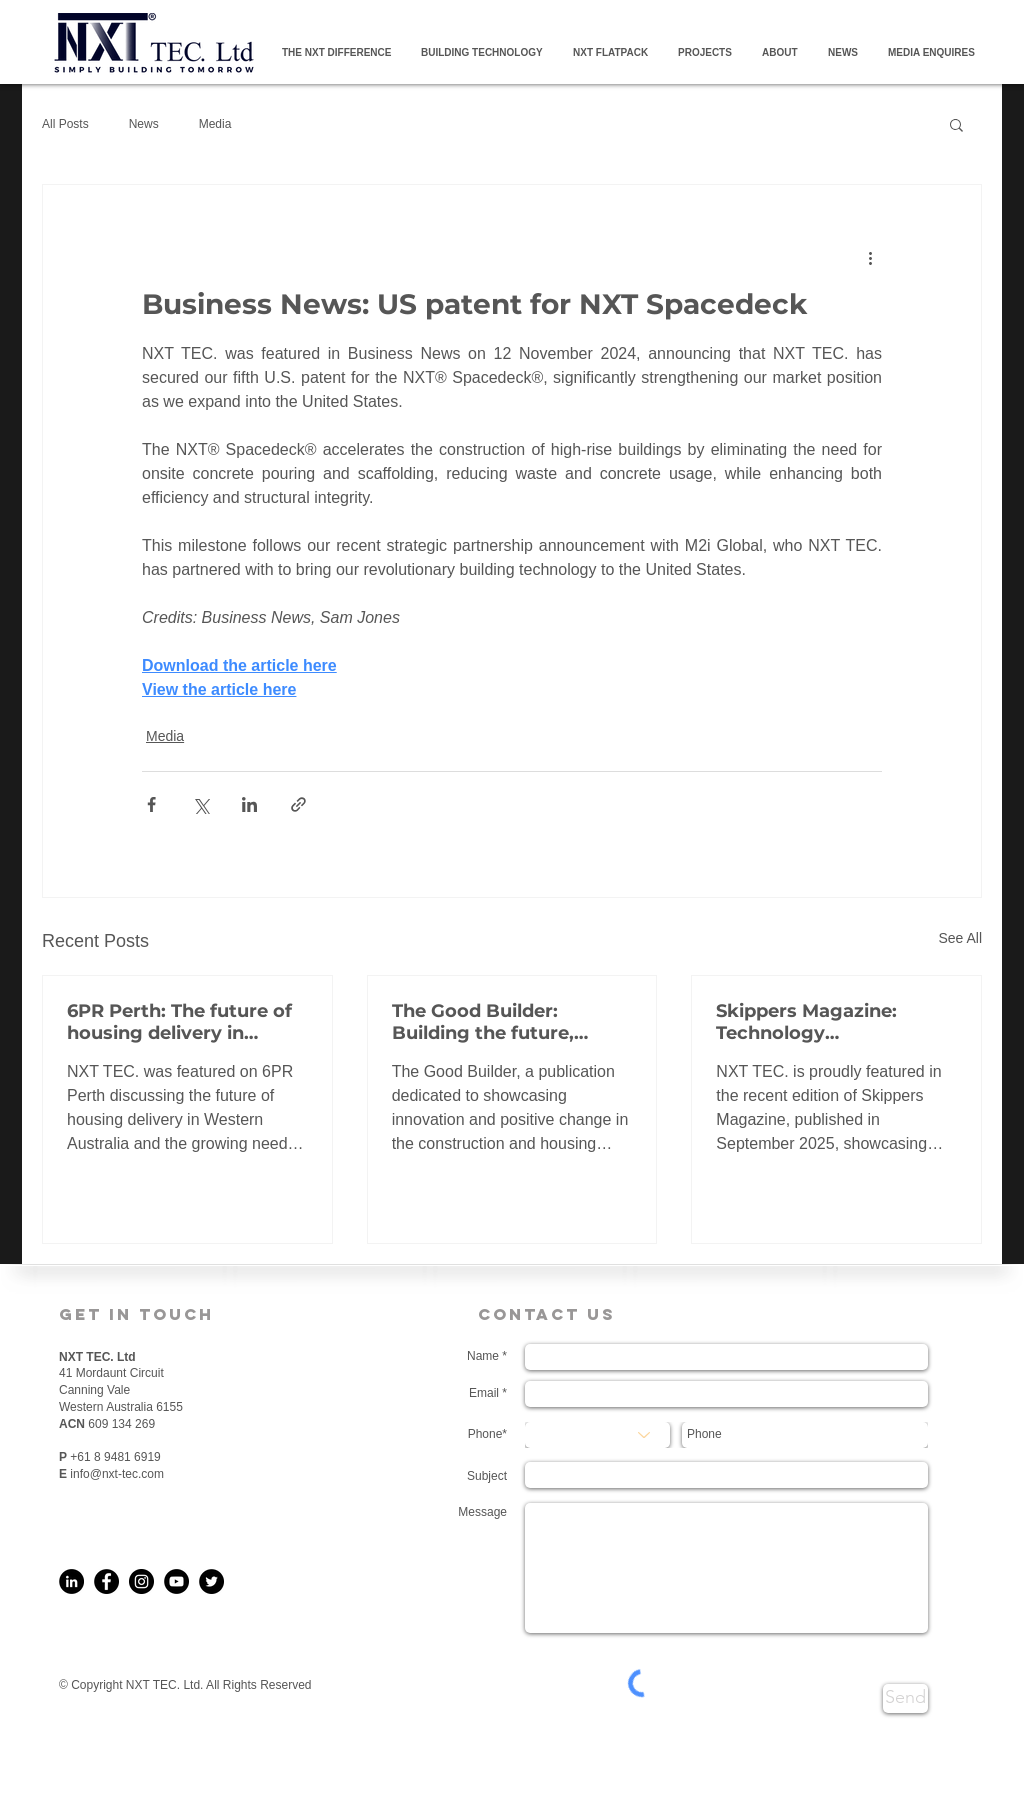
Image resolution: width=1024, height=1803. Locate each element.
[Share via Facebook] (151, 804)
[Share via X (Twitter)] (200, 804)
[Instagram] (141, 1581)
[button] (956, 124)
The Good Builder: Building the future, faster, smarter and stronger (483, 1022)
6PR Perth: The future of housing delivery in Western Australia (179, 1022)
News (144, 124)
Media (215, 124)
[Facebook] (106, 1581)
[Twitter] (211, 1581)
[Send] (905, 1698)
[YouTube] (176, 1581)
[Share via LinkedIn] (249, 804)
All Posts (65, 124)
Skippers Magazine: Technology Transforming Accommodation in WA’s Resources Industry (832, 1022)
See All (960, 938)
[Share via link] (298, 804)
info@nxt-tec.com (117, 1474)
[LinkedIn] (71, 1581)
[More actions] (870, 257)
